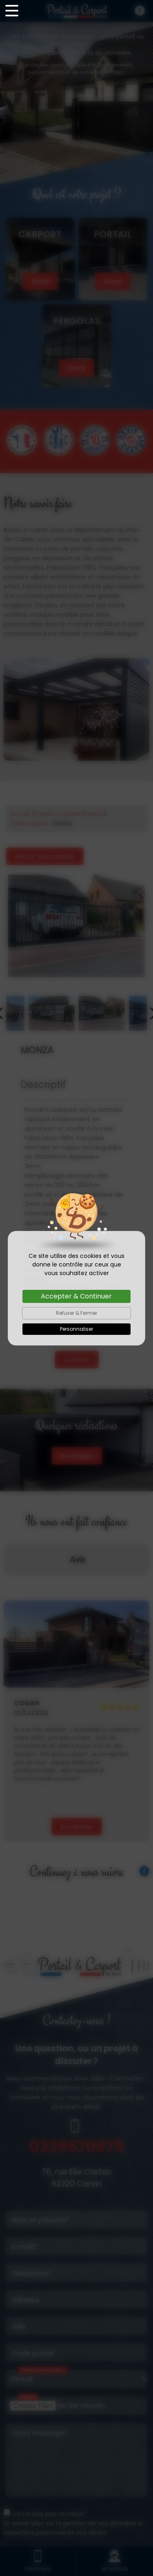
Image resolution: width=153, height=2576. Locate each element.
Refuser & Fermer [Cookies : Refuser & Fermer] (76, 1312)
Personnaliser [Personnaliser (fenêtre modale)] (76, 1328)
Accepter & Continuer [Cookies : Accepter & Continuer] (76, 1296)
